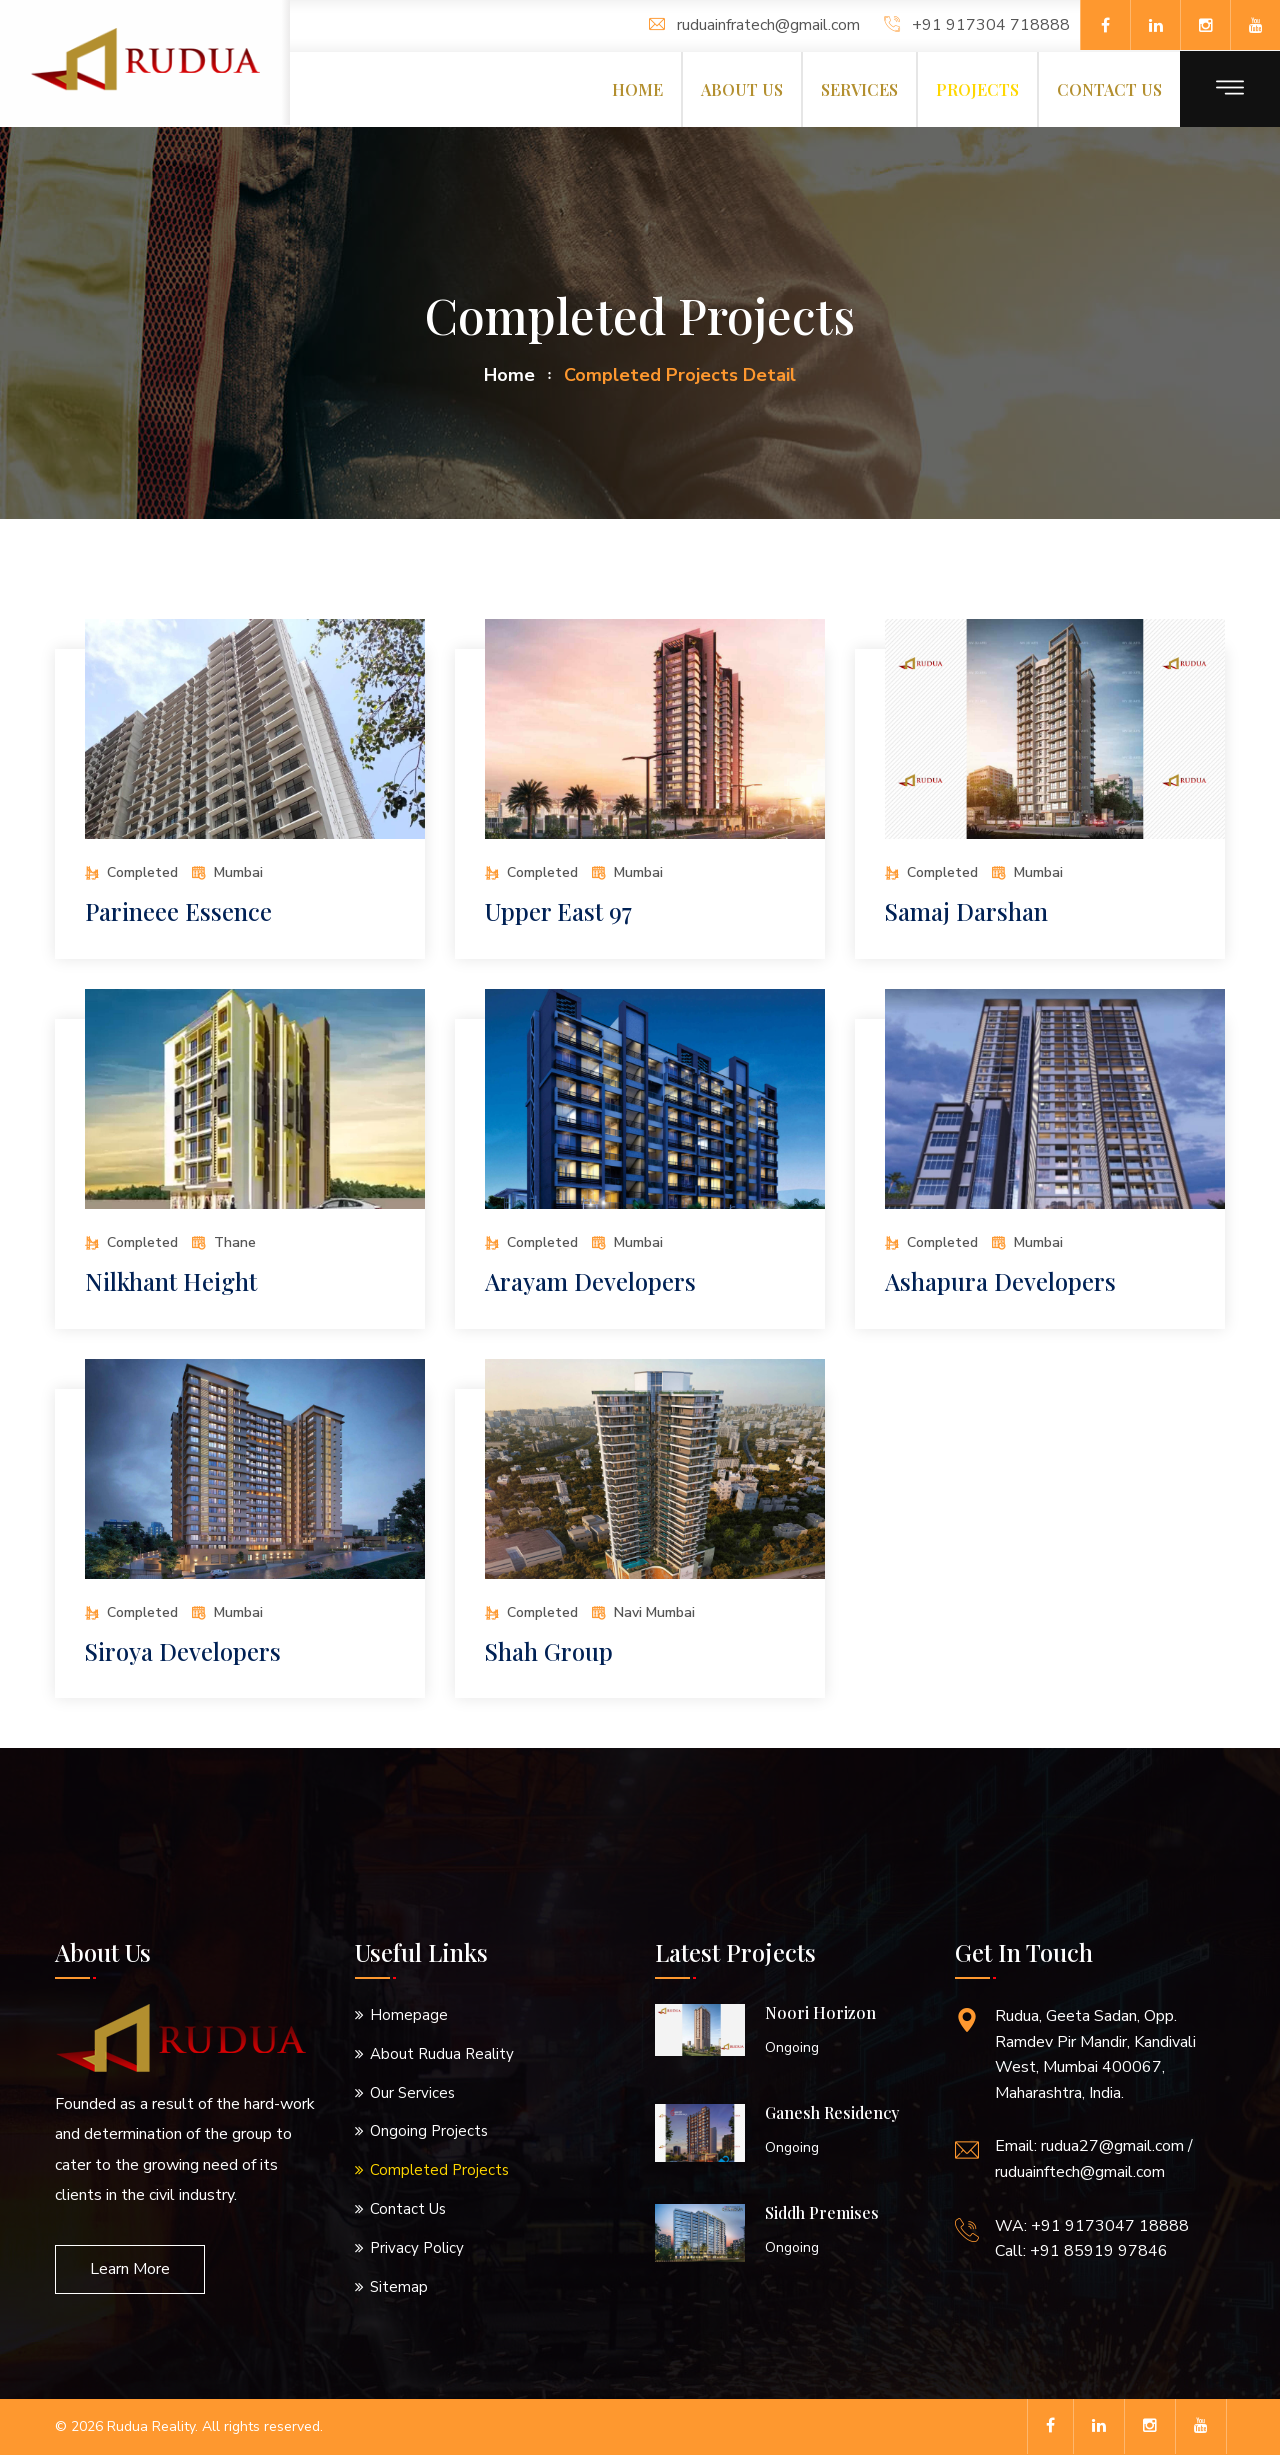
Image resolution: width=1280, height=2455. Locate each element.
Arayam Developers (590, 1281)
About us (742, 89)
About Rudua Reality (442, 2054)
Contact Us (408, 2209)
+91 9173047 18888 (1110, 2226)
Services (859, 89)
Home (637, 89)
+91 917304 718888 (977, 25)
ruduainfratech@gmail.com (754, 25)
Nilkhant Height (172, 1281)
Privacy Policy (417, 2248)
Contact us (1109, 89)
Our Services (412, 2093)
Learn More (130, 2269)
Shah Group (549, 1651)
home (509, 375)
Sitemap (399, 2287)
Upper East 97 (558, 911)
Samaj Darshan (967, 911)
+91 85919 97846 (1099, 2251)
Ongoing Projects (429, 2131)
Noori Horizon (820, 2012)
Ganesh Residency (832, 2112)
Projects (977, 89)
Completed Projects (439, 2170)
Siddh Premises (822, 2212)
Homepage (409, 2015)
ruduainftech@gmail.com (1080, 2172)
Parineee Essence (179, 911)
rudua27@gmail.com (1112, 2146)
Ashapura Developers (1000, 1281)
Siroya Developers (184, 1651)
